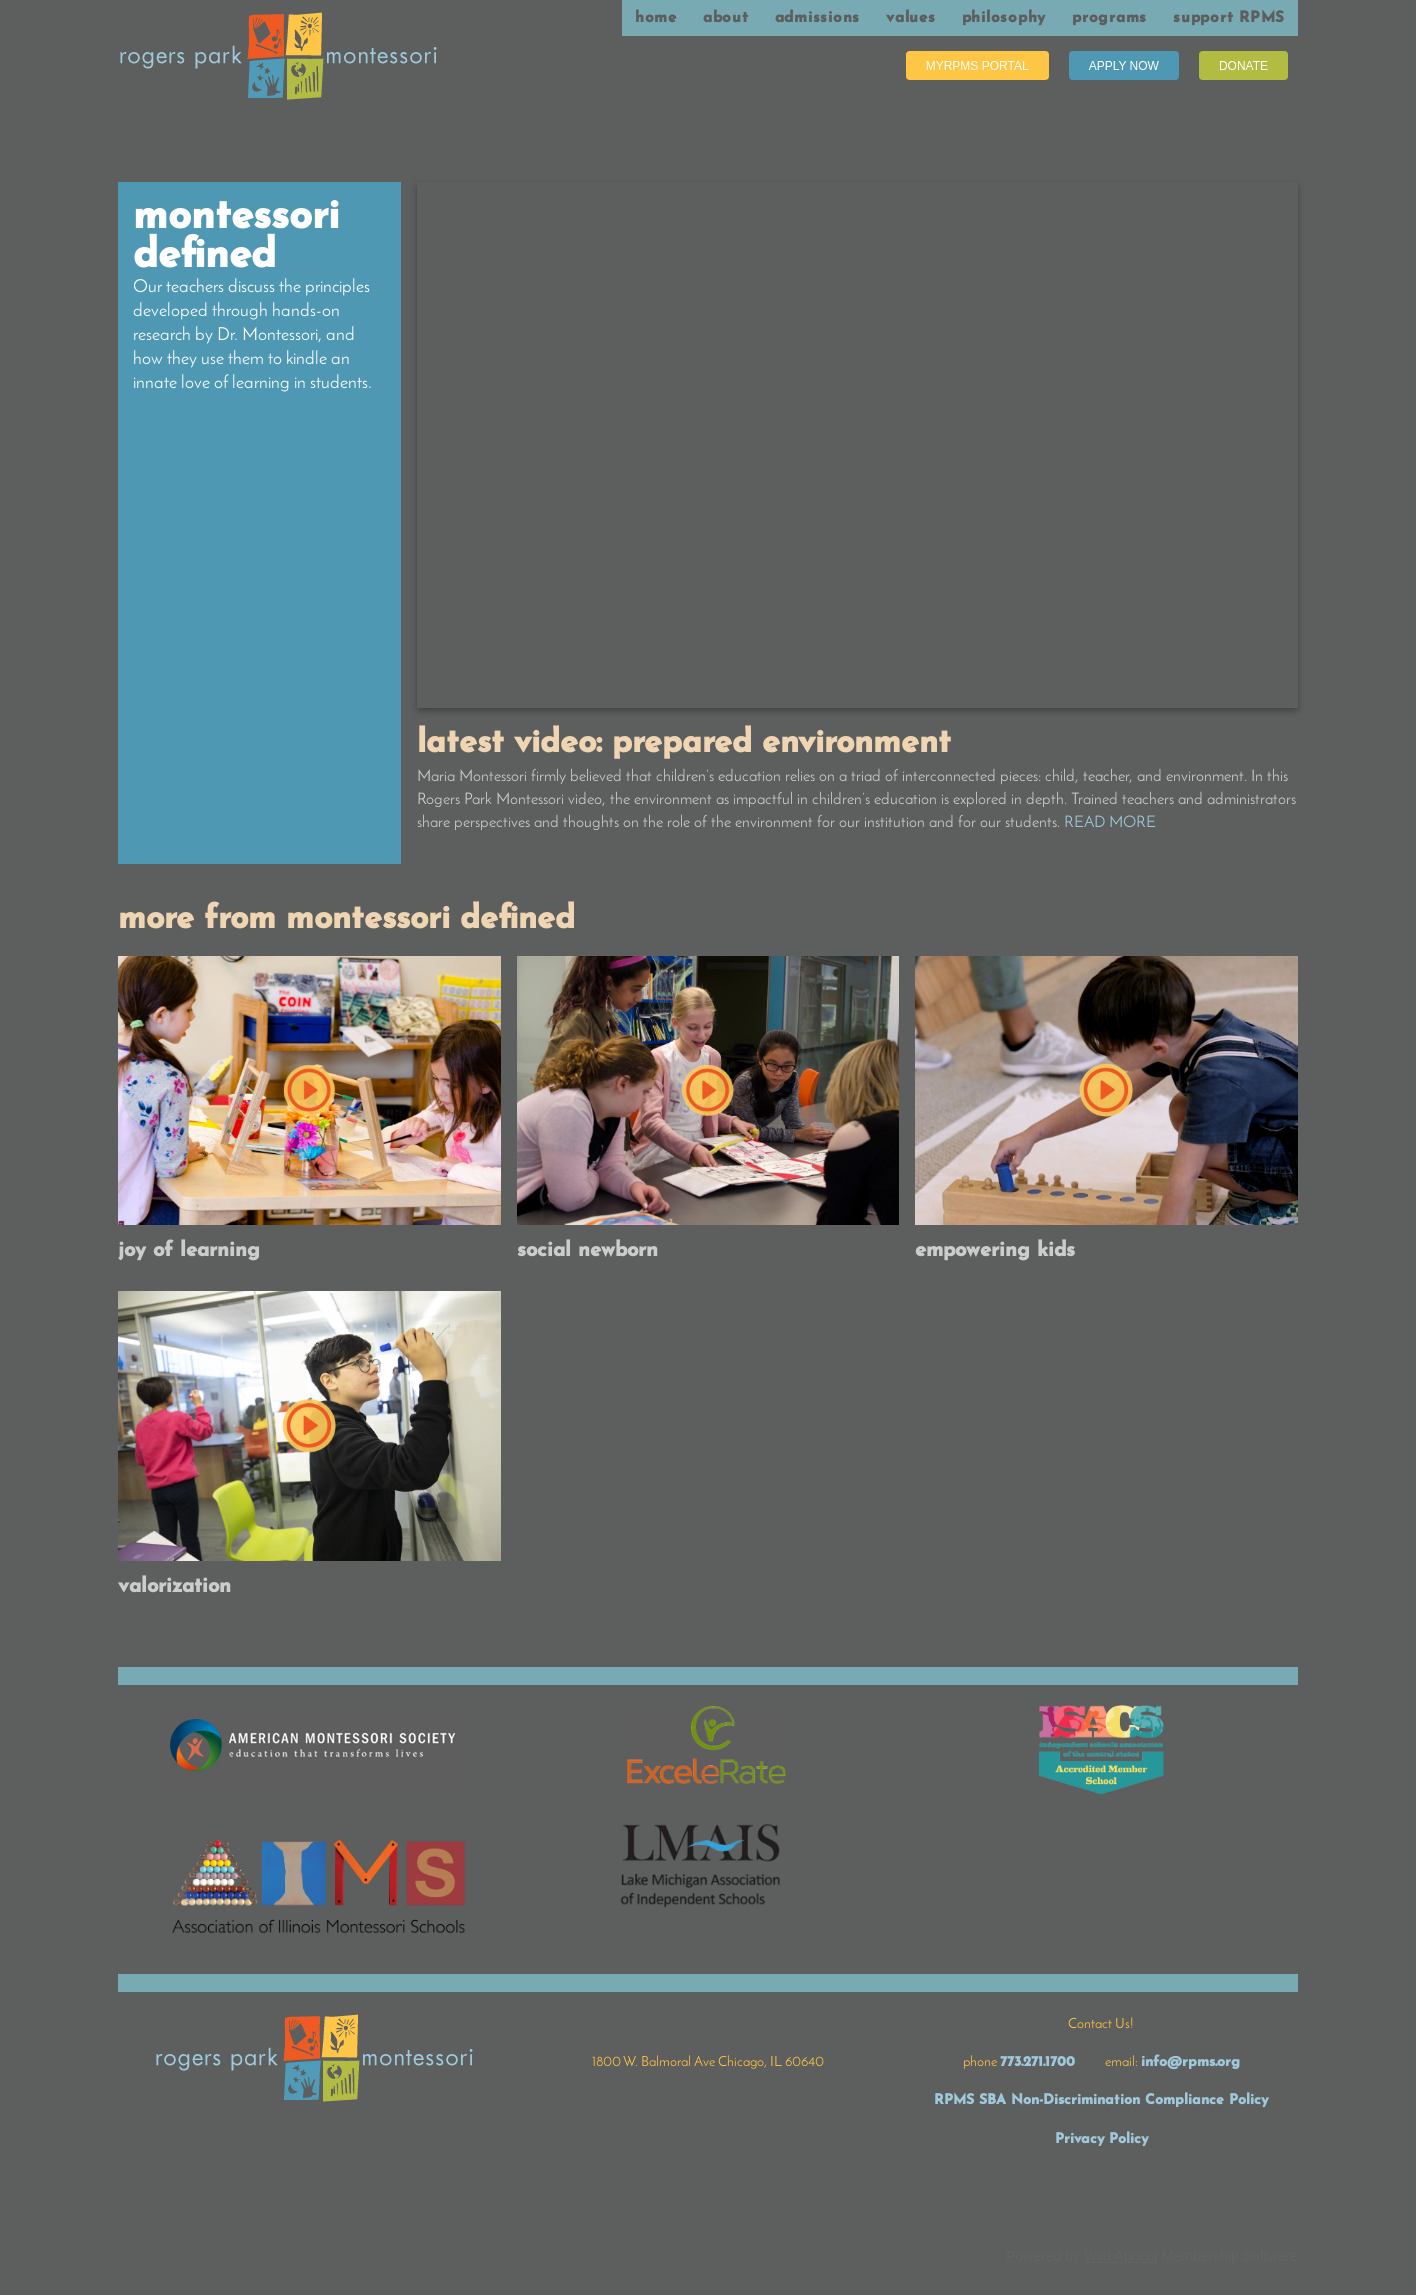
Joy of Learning (189, 1251)
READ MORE (1110, 823)
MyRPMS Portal (977, 66)
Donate (1243, 66)
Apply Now (1124, 66)
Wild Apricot (1121, 2256)
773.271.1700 (1037, 2062)
